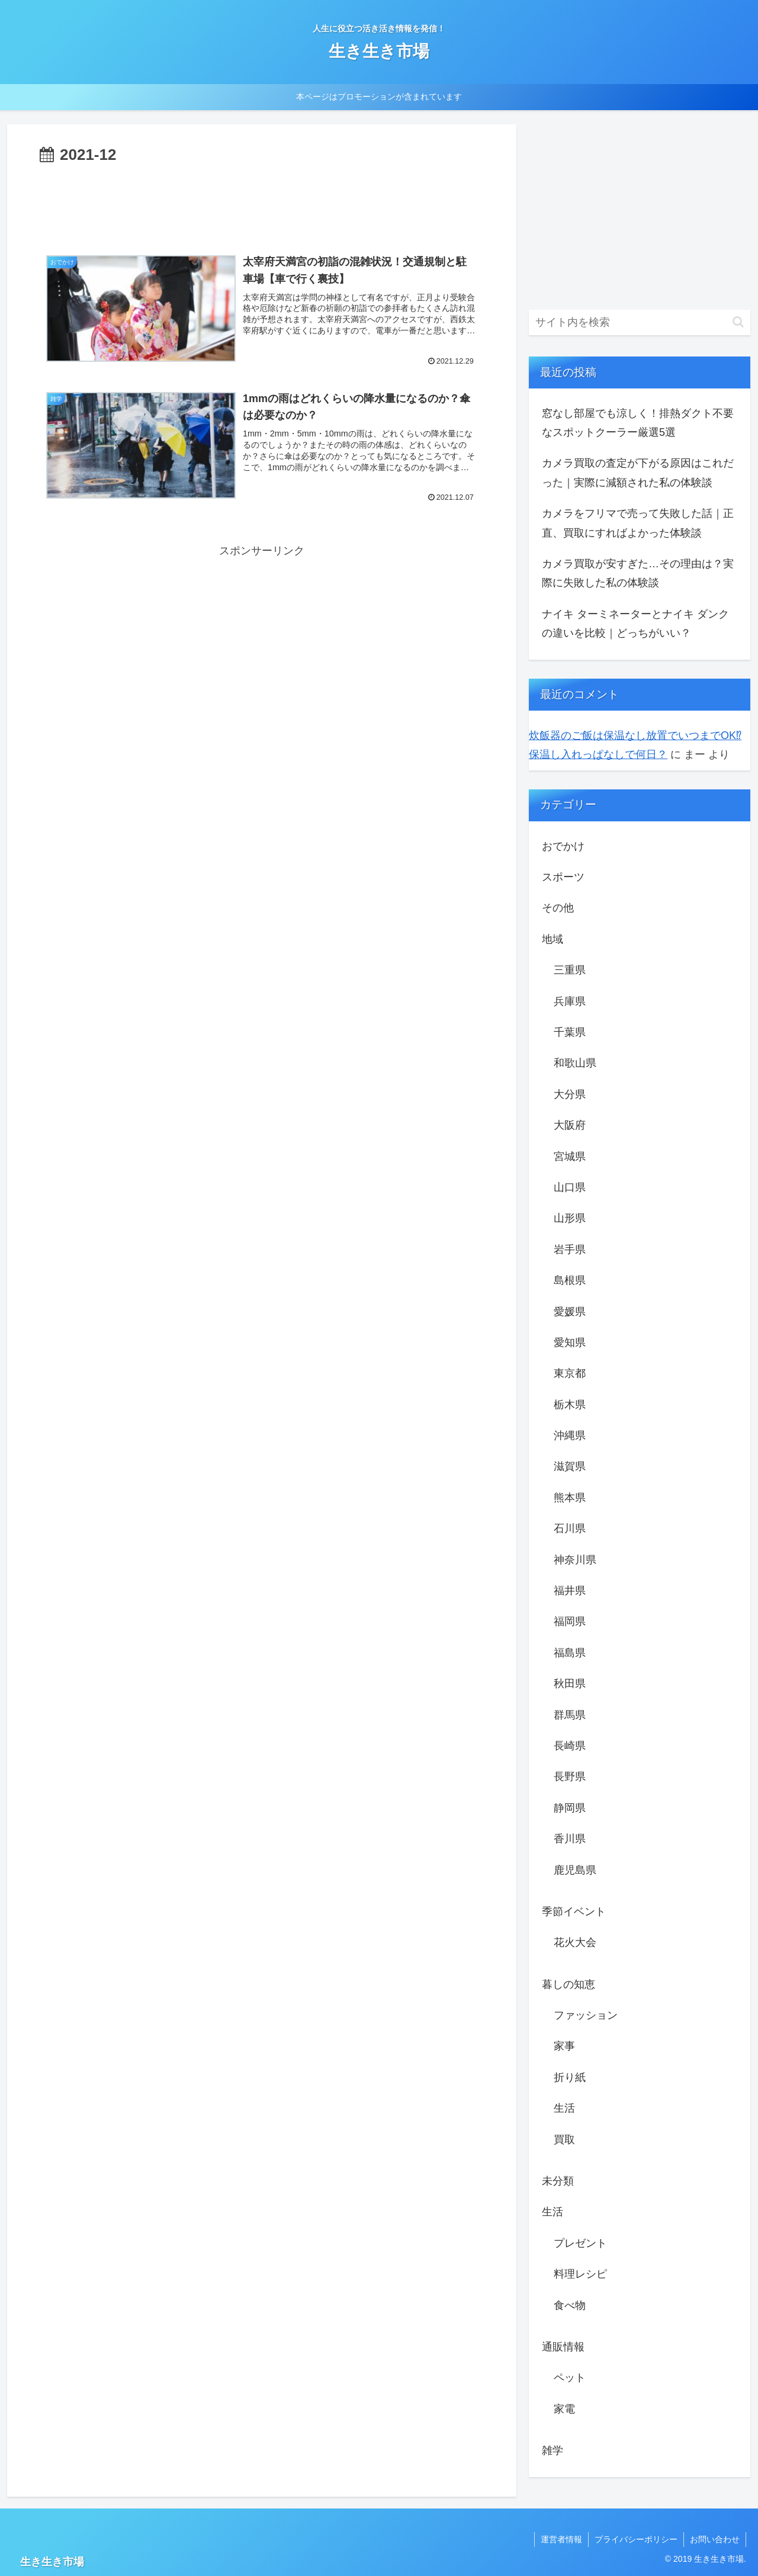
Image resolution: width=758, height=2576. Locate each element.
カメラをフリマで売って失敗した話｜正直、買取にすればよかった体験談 (638, 523)
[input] (639, 322)
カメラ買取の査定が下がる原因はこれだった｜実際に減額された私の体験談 (638, 472)
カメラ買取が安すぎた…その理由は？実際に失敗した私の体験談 (638, 573)
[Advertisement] (262, 200)
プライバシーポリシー (636, 2539)
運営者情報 (561, 2539)
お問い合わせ (715, 2539)
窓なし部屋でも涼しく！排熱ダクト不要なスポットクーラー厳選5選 (638, 422)
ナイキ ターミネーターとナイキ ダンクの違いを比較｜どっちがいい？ (635, 623)
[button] (738, 322)
